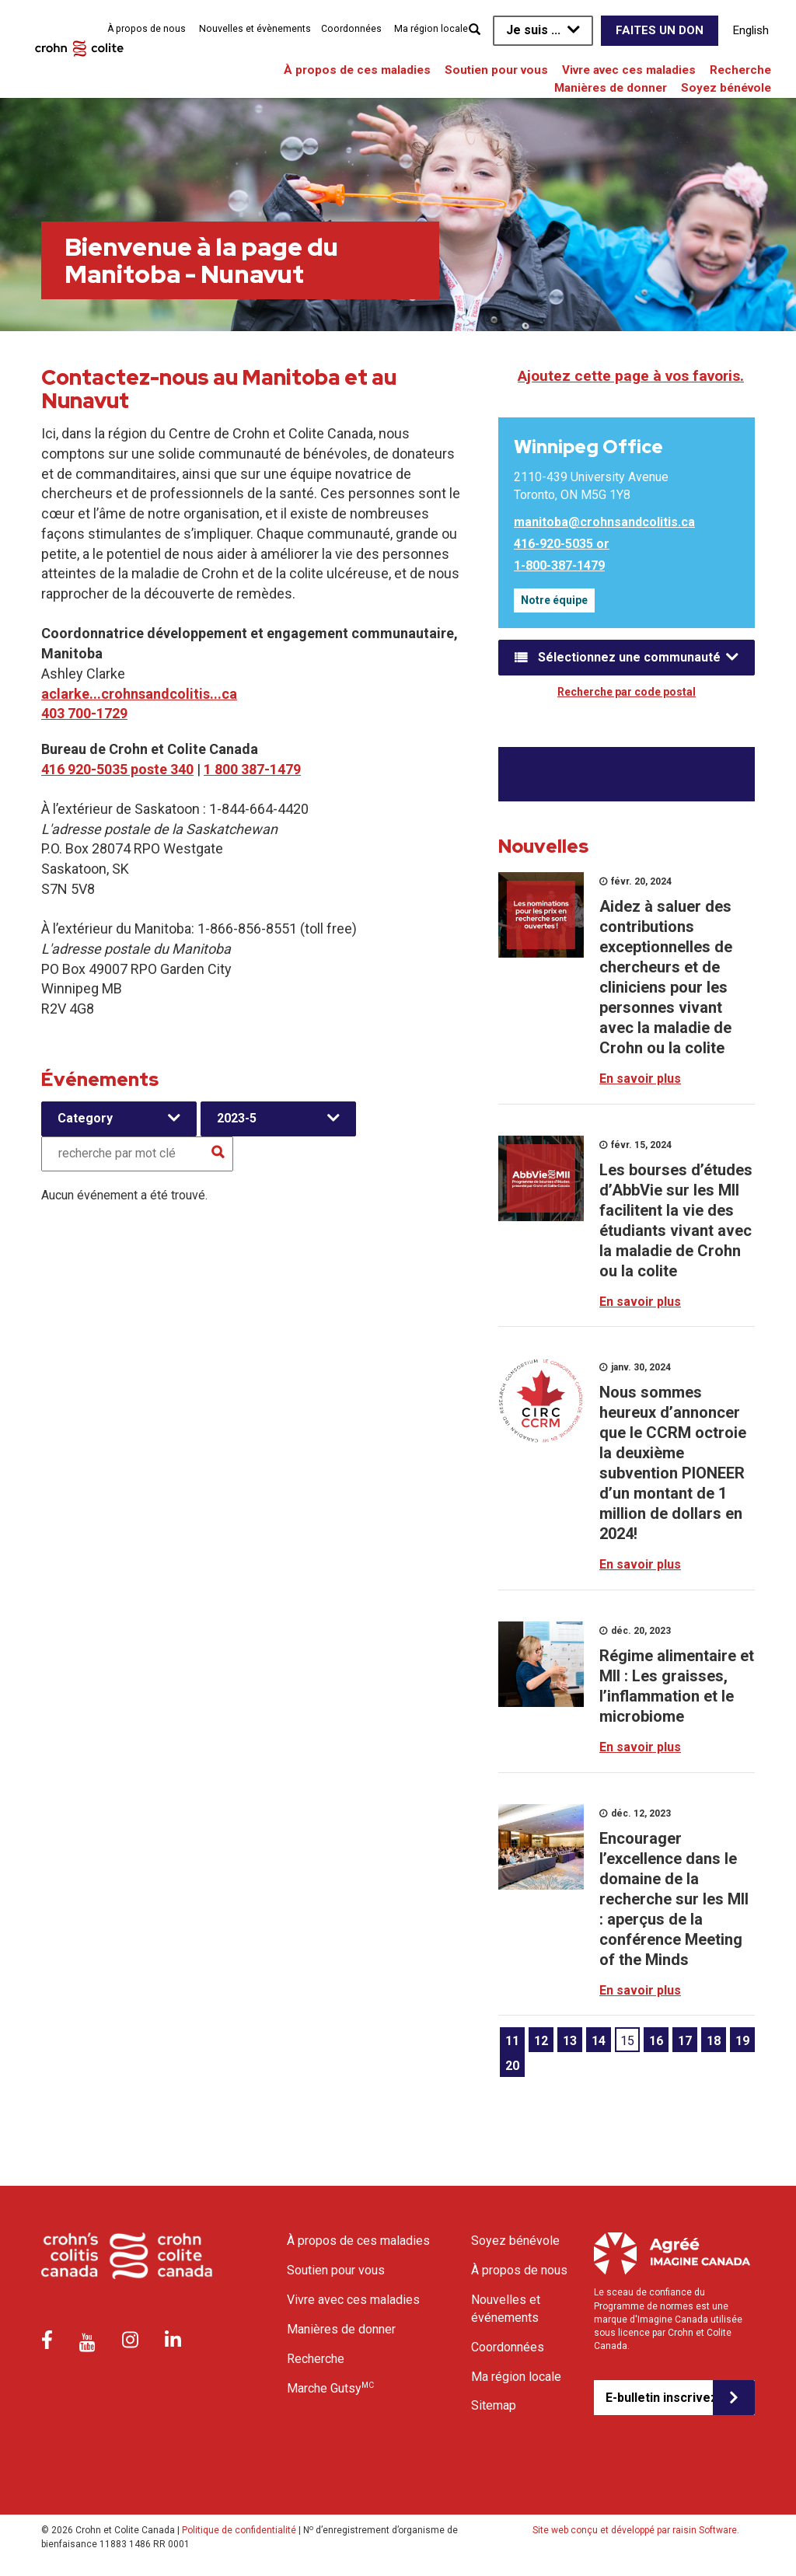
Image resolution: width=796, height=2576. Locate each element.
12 (541, 2040)
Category (85, 1118)
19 (742, 2040)
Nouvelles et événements (505, 2308)
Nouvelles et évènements (255, 28)
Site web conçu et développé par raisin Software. (635, 2530)
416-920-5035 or (561, 543)
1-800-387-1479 (559, 565)
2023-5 (237, 1118)
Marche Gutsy (330, 2388)
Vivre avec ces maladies (629, 70)
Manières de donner (610, 88)
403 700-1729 (84, 713)
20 (512, 2065)
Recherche (740, 70)
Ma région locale (431, 28)
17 (685, 2040)
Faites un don (659, 30)
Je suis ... (533, 30)
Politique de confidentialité (239, 2530)
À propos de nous (146, 28)
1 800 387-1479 (252, 769)
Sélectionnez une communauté (629, 657)
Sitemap (493, 2405)
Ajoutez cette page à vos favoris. (631, 376)
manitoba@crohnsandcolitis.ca (604, 522)
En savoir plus (640, 1078)
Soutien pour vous (496, 70)
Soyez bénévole (726, 88)
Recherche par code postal (626, 692)
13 (570, 2040)
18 (714, 2040)
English (751, 30)
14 (599, 2040)
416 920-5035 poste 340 (117, 769)
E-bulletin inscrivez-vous (659, 2397)
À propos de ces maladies (357, 70)
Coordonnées (351, 28)
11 (512, 2040)
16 (656, 2040)
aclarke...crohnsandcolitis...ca (139, 694)
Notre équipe (554, 600)
